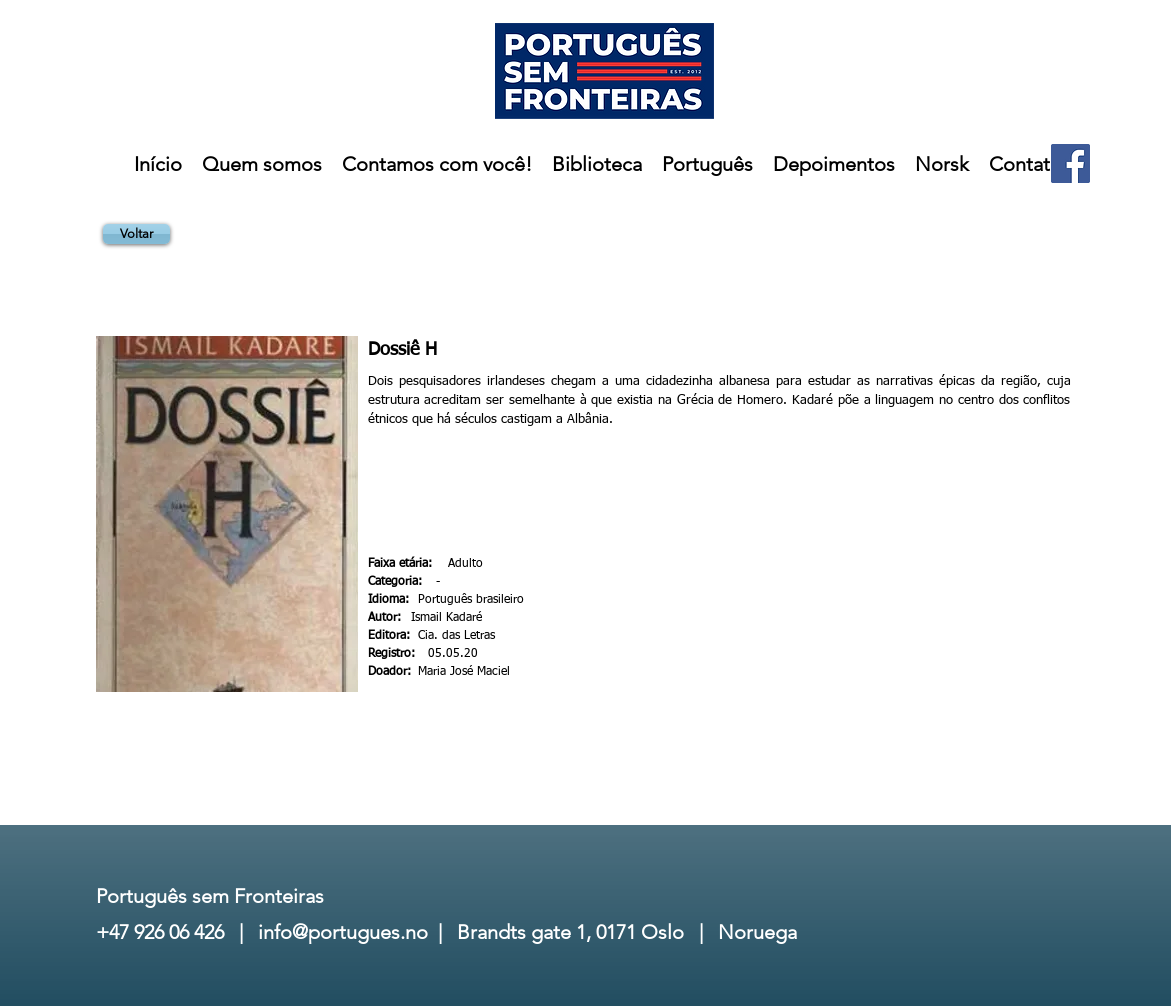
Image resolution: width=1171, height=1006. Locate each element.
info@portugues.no (343, 932)
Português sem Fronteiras (210, 896)
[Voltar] (136, 234)
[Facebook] (1070, 163)
